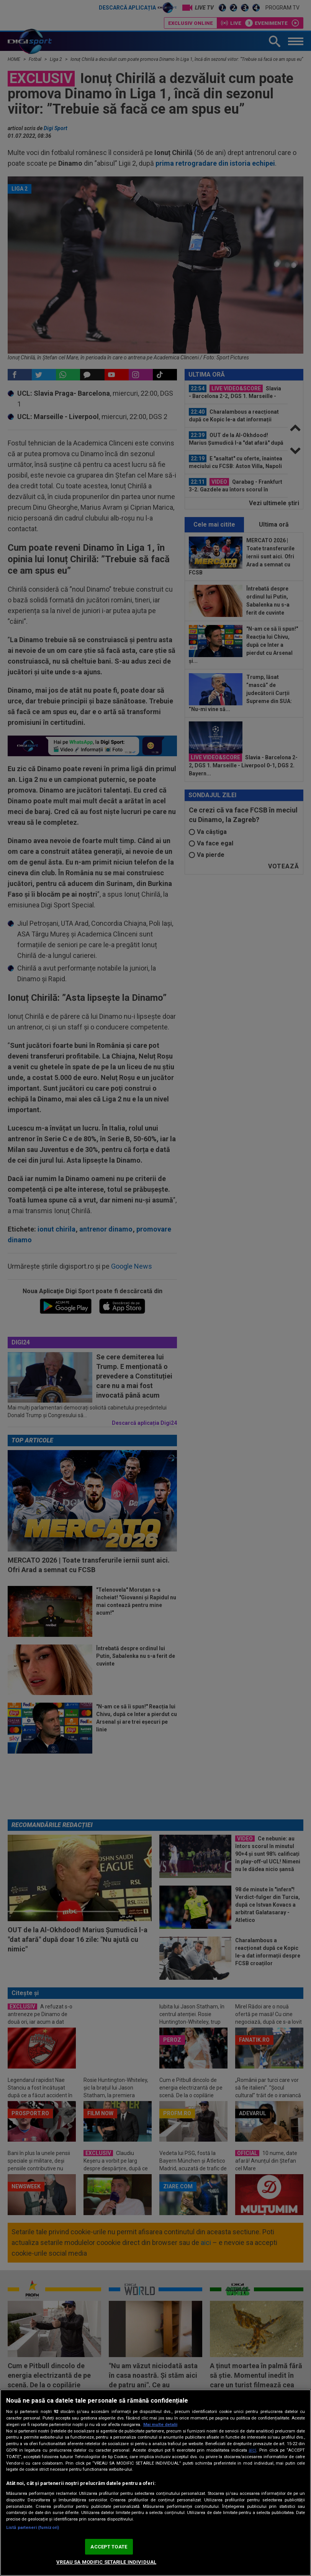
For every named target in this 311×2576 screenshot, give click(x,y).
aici (252, 2450)
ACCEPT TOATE (108, 2547)
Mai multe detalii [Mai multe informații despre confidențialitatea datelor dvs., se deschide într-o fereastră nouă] (160, 2424)
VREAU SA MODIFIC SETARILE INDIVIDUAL (106, 2562)
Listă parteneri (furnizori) (32, 2527)
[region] (155, 2482)
